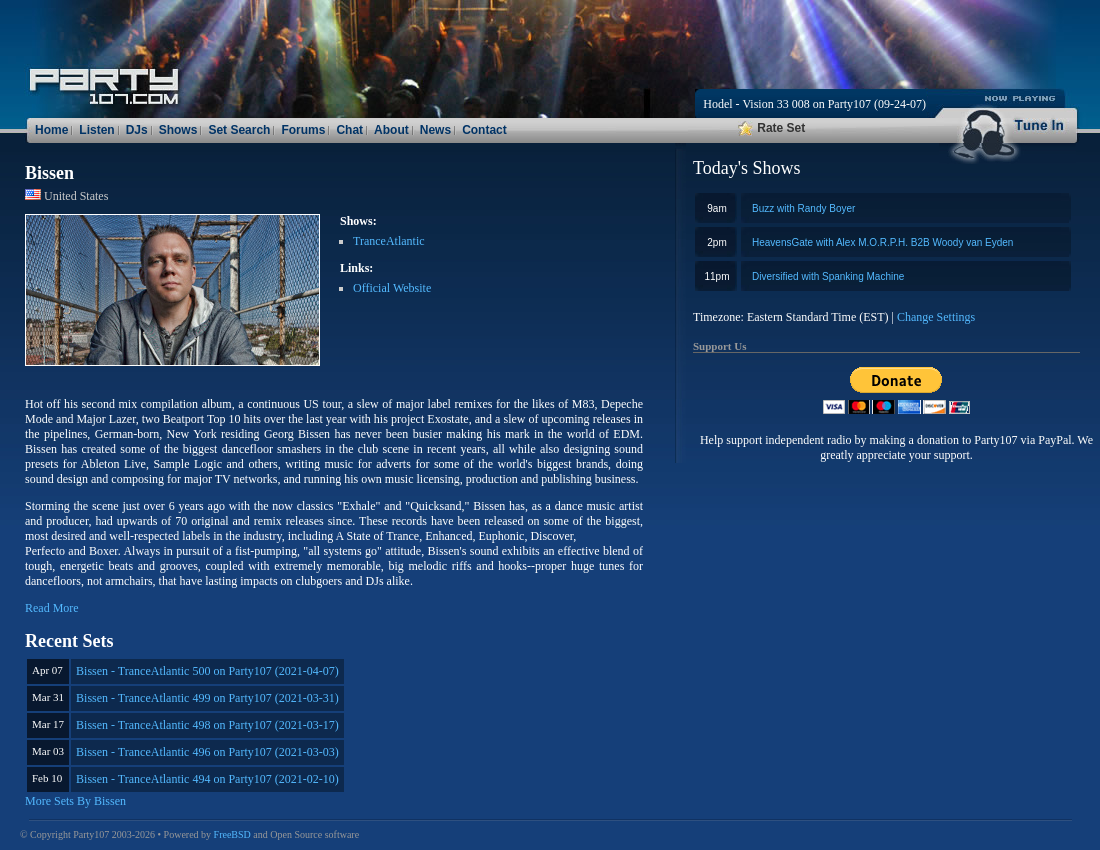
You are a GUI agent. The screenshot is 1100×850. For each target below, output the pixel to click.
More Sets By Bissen (75, 801)
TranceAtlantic (389, 241)
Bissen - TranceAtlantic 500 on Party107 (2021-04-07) (207, 671)
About (391, 130)
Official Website (392, 288)
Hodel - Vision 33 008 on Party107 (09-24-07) (814, 104)
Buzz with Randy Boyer (803, 208)
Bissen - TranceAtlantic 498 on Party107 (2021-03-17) (207, 725)
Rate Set (771, 128)
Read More (52, 608)
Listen (96, 130)
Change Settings (936, 317)
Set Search (239, 130)
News (435, 130)
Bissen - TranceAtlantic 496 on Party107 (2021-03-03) (207, 752)
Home (51, 130)
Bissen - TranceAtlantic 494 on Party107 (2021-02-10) (207, 779)
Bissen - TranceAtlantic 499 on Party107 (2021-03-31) (207, 698)
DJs (137, 130)
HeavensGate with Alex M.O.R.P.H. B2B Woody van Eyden (882, 242)
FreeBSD (232, 834)
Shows (178, 130)
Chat (349, 130)
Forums (303, 130)
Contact (484, 130)
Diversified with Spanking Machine (828, 276)
